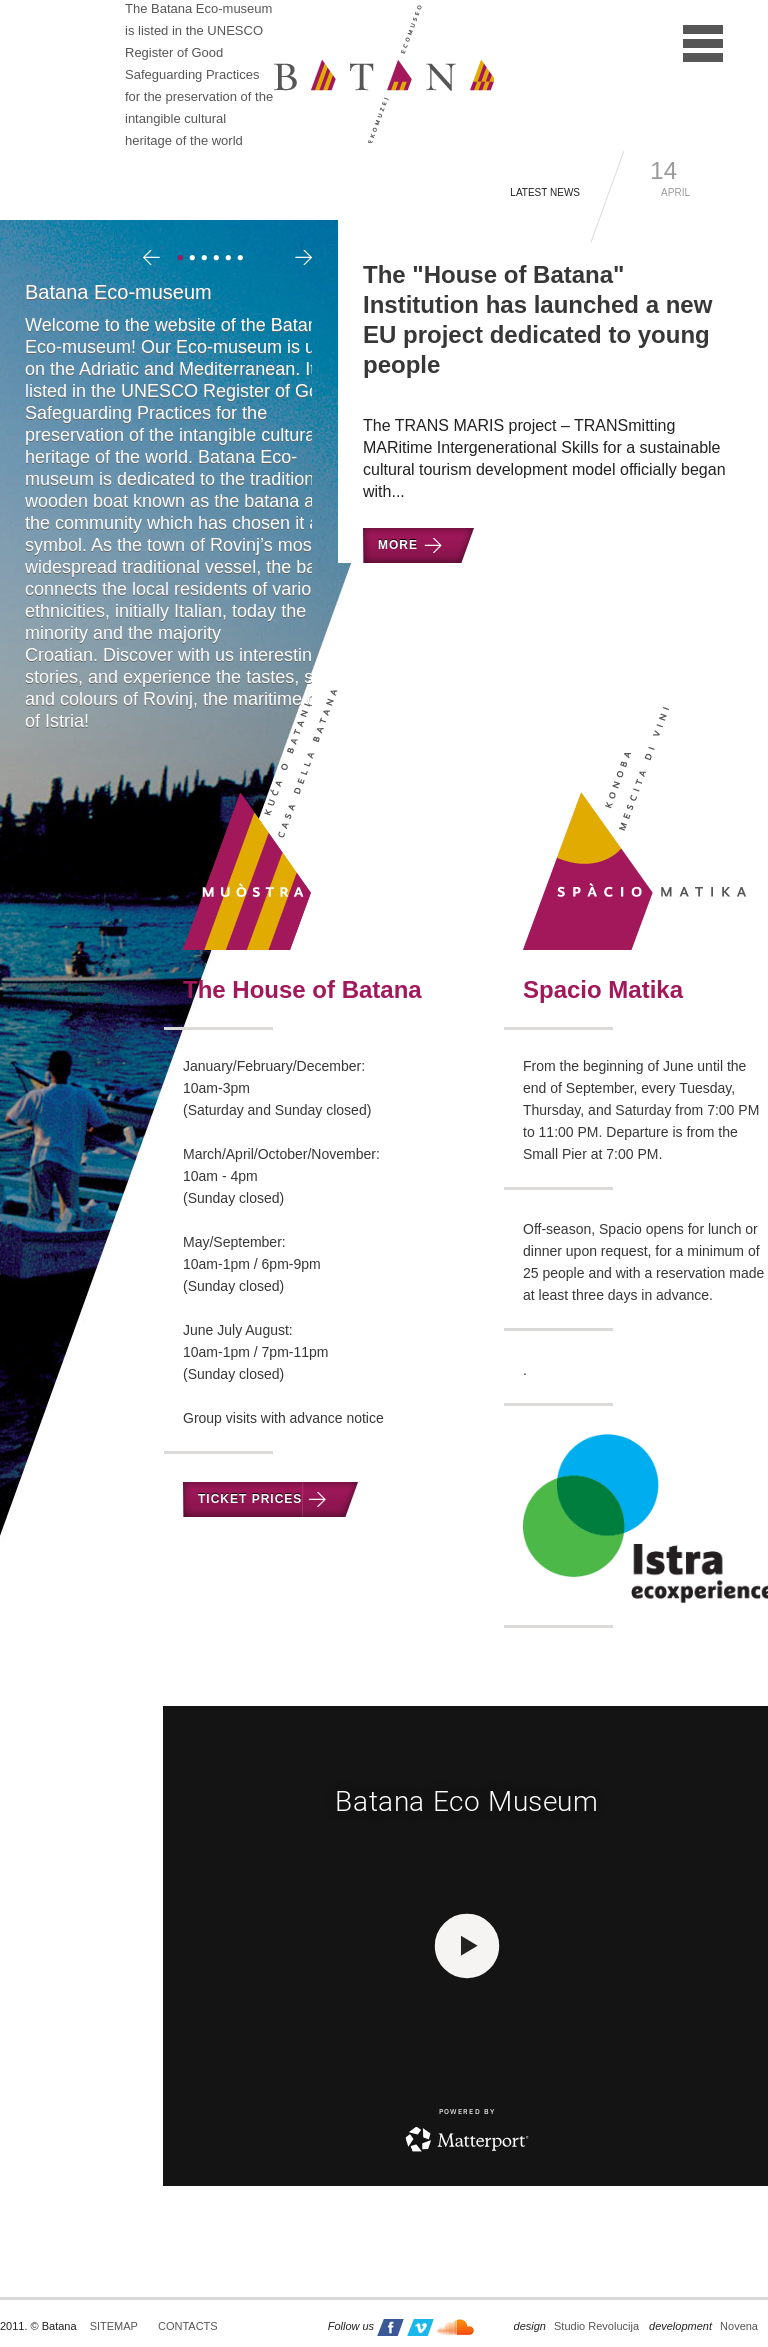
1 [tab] (183, 260)
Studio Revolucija (576, 2326)
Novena (703, 2326)
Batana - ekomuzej (384, 74)
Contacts (188, 2326)
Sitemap (114, 2326)
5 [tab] (231, 260)
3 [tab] (207, 260)
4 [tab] (219, 260)
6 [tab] (243, 260)
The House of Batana (302, 989)
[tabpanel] (195, 513)
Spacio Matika (603, 989)
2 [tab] (195, 260)
